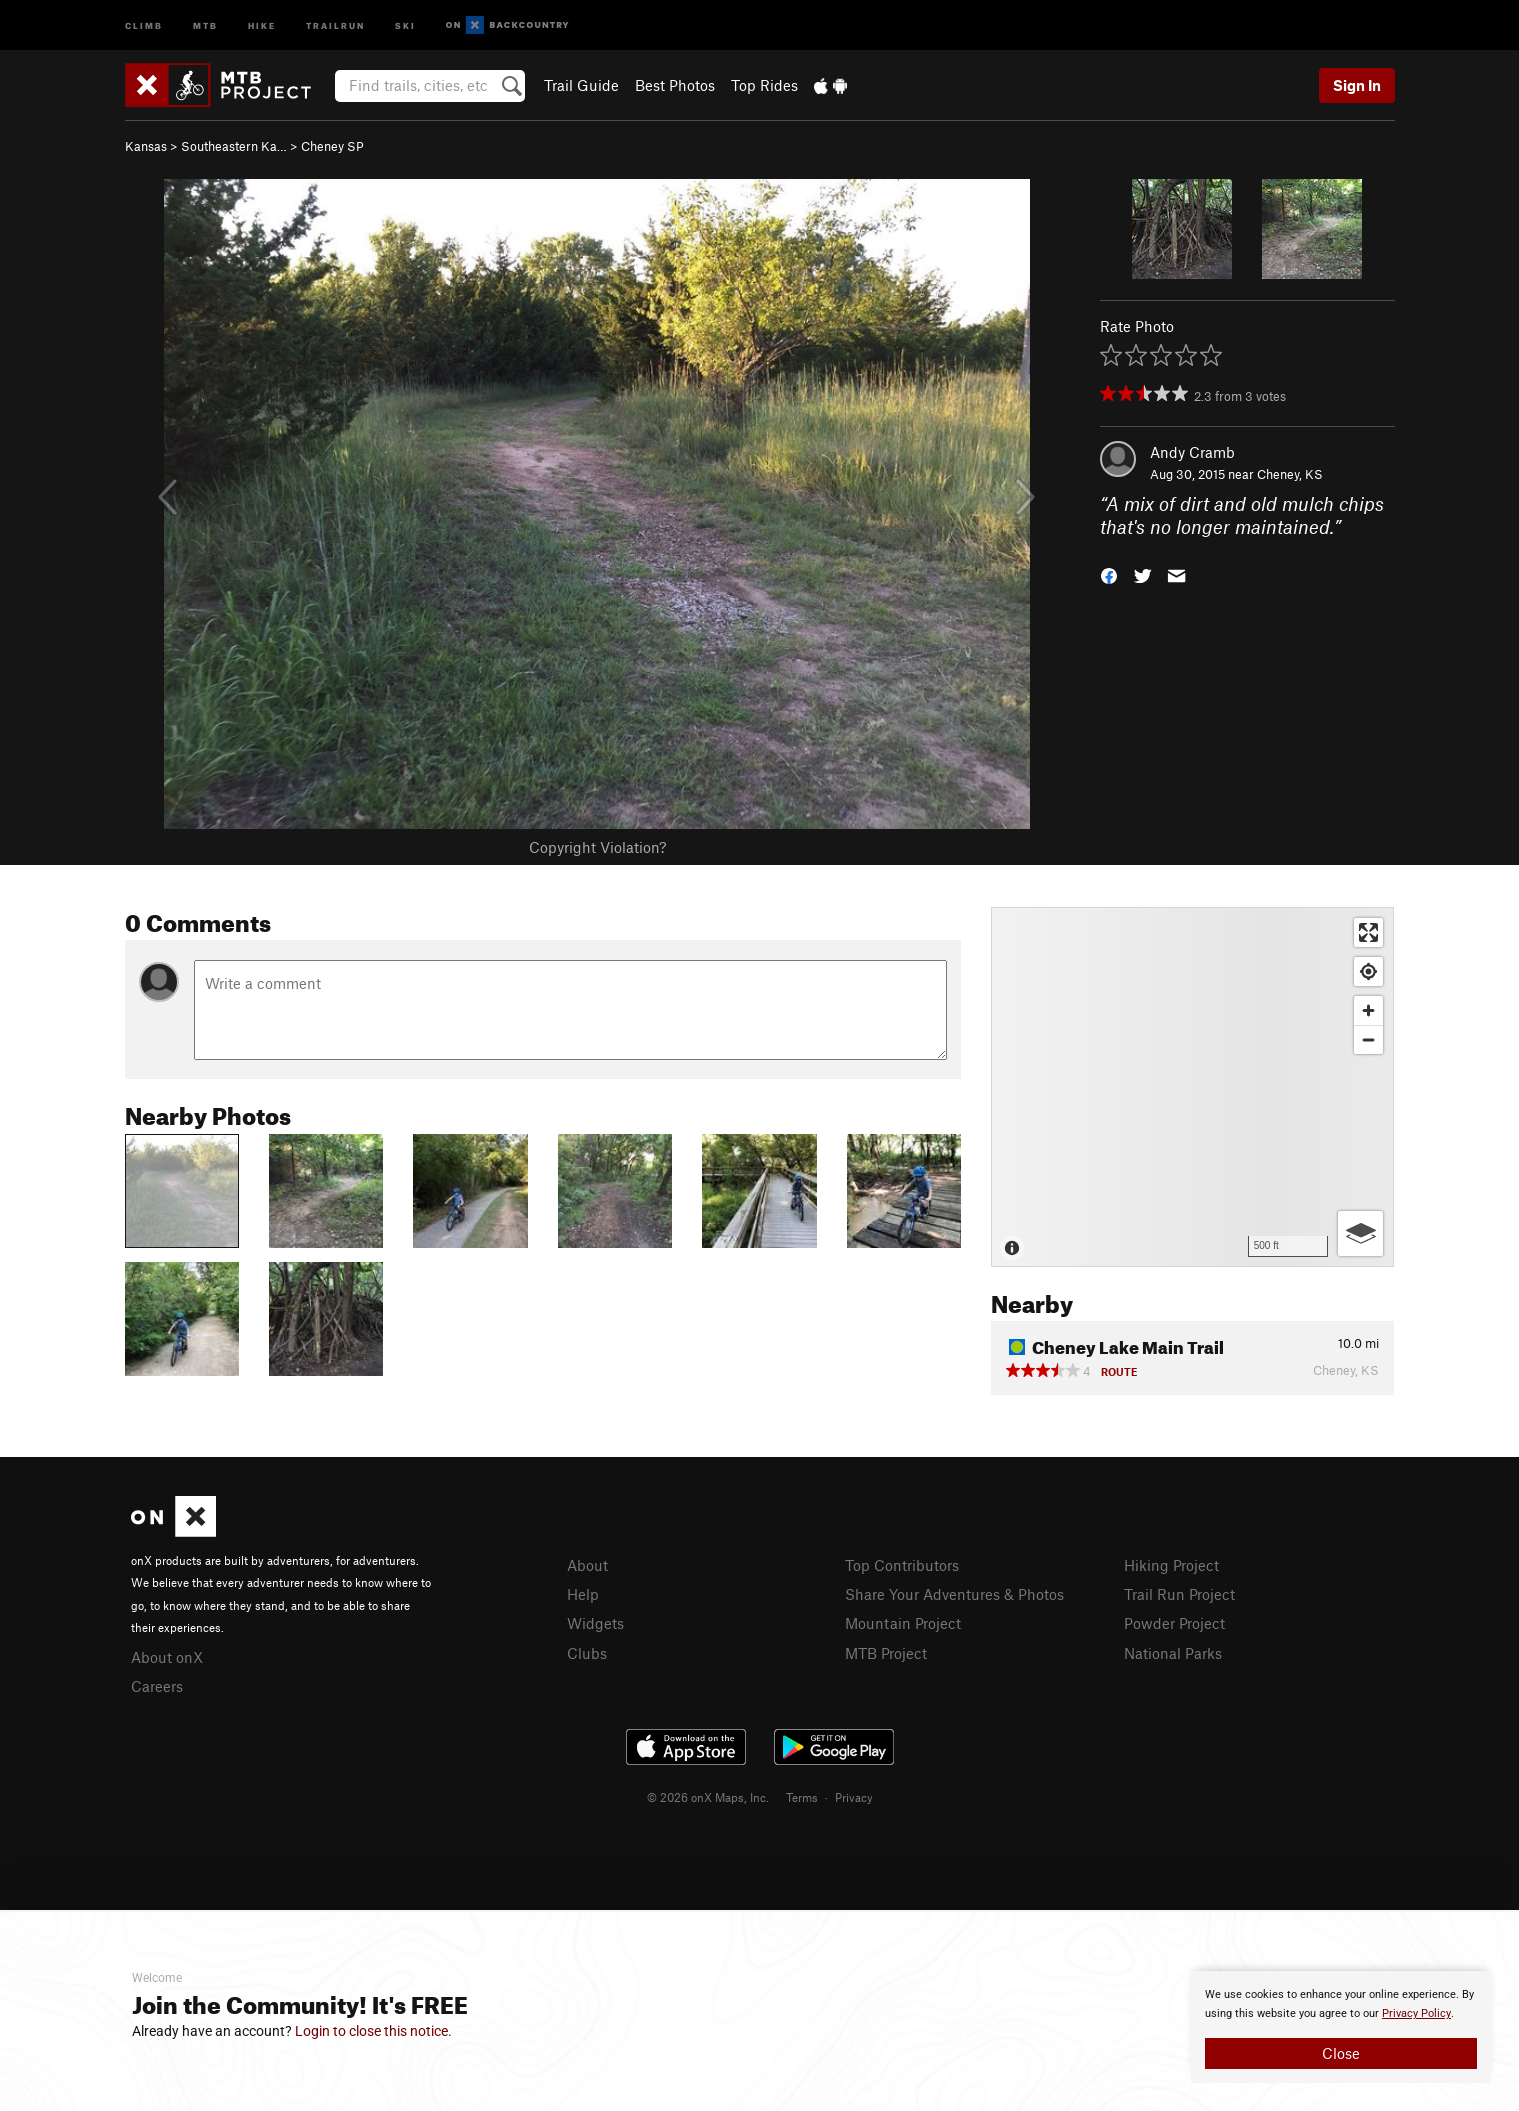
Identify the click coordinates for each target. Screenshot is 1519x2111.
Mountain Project (903, 1623)
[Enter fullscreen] (1368, 932)
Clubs (587, 1653)
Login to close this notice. (373, 2031)
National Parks (1173, 1653)
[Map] (1192, 1087)
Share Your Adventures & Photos (954, 1594)
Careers (157, 1686)
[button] (1109, 573)
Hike (262, 24)
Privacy (854, 1797)
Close (1341, 2053)
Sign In (1357, 85)
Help (583, 1594)
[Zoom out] (1368, 1039)
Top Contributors (902, 1565)
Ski (405, 24)
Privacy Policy (1416, 2013)
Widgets (595, 1623)
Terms (802, 1797)
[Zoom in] (1368, 1010)
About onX (167, 1657)
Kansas (146, 146)
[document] (1341, 2027)
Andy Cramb (1192, 452)
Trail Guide (581, 85)
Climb (144, 24)
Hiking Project (1171, 1565)
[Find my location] (1368, 971)
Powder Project (1174, 1623)
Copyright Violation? (597, 847)
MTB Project (886, 1653)
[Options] (1360, 1233)
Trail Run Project (1179, 1594)
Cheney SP (332, 146)
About (587, 1565)
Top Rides (764, 85)
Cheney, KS (1290, 474)
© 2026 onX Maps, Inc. (708, 1797)
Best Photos (675, 85)
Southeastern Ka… (234, 146)
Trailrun (335, 24)
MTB (205, 24)
